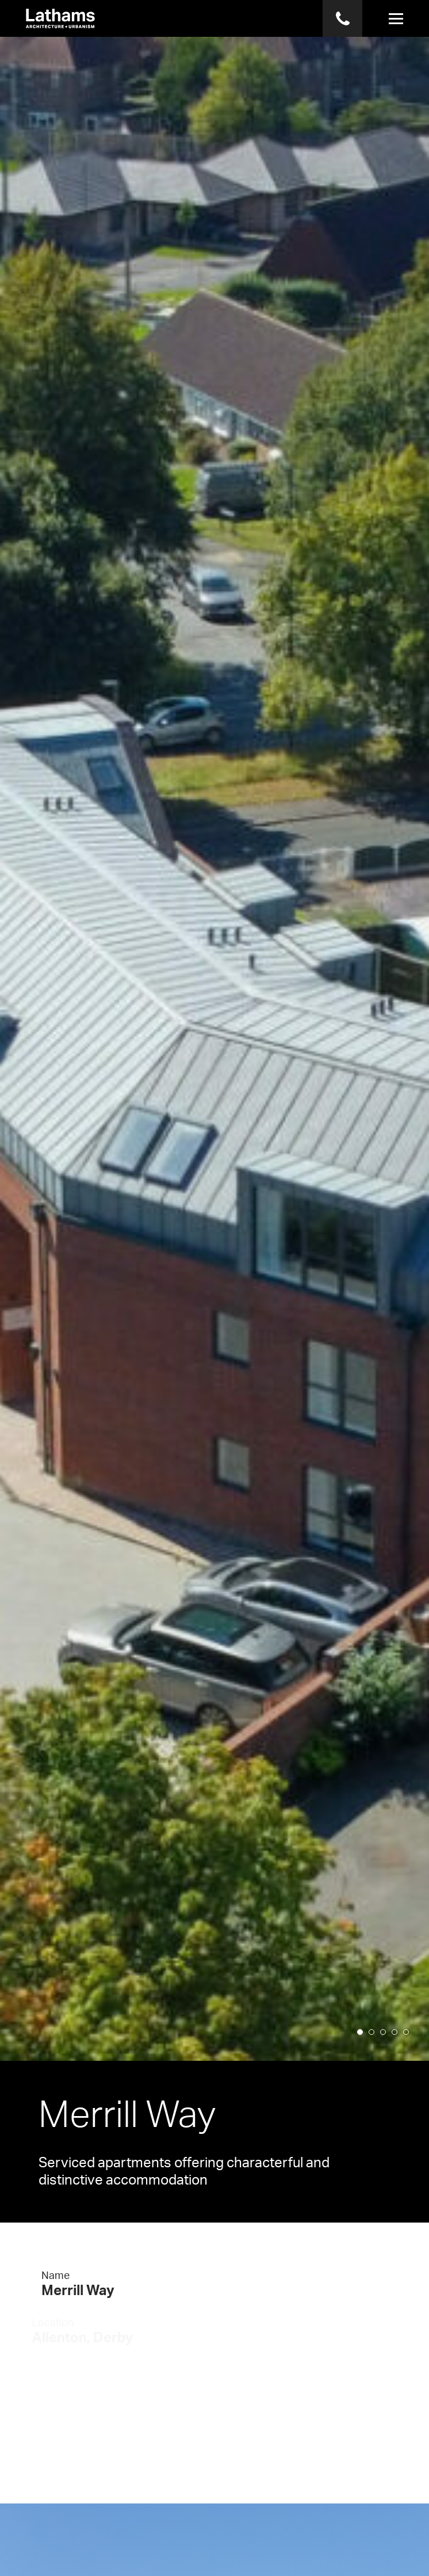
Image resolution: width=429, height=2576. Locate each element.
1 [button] (363, 2047)
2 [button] (375, 2047)
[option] (214, 1030)
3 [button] (386, 2047)
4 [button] (398, 2047)
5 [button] (409, 2047)
